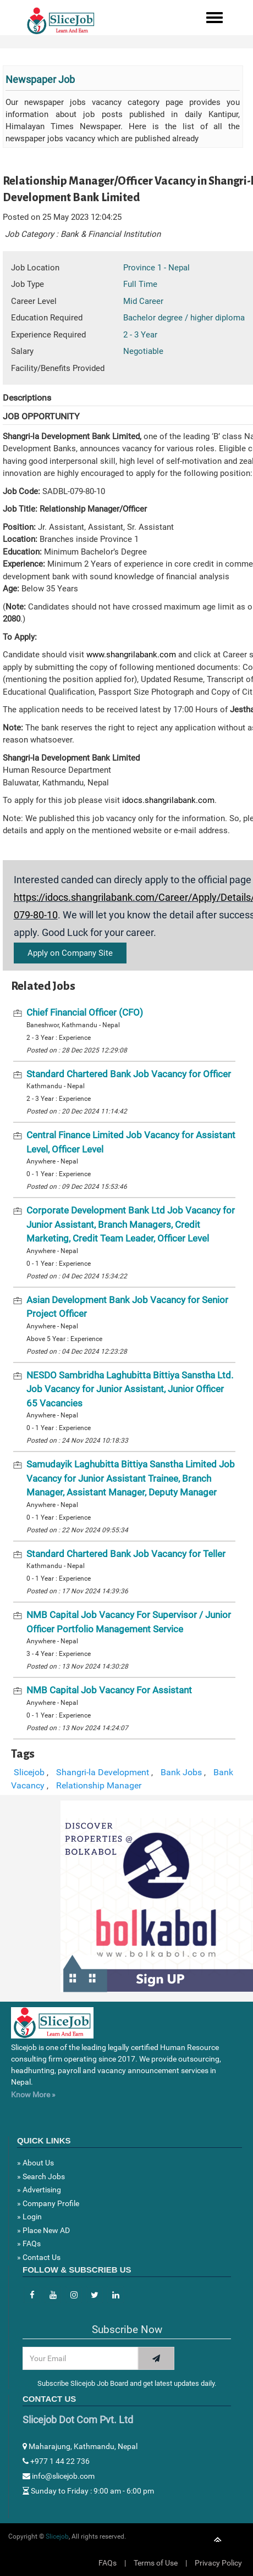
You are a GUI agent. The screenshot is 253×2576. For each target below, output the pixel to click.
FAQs (107, 2562)
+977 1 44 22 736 (56, 2461)
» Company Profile (48, 2203)
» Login (29, 2216)
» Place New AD (43, 2230)
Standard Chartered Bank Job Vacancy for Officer (128, 1073)
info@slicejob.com (59, 2476)
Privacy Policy (218, 2562)
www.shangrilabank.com (132, 655)
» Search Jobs (41, 2176)
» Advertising (39, 2189)
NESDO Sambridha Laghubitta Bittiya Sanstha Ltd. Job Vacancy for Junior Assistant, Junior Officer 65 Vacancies (129, 1389)
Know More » (33, 2094)
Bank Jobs (181, 1772)
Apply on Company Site (70, 953)
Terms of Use (156, 2562)
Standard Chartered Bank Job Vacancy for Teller (126, 1553)
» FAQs (29, 2243)
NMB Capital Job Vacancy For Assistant (109, 1690)
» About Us (35, 2162)
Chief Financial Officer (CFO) (84, 1012)
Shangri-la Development (102, 1772)
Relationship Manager (98, 1785)
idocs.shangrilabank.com (168, 800)
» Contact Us (39, 2257)
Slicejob (29, 1772)
